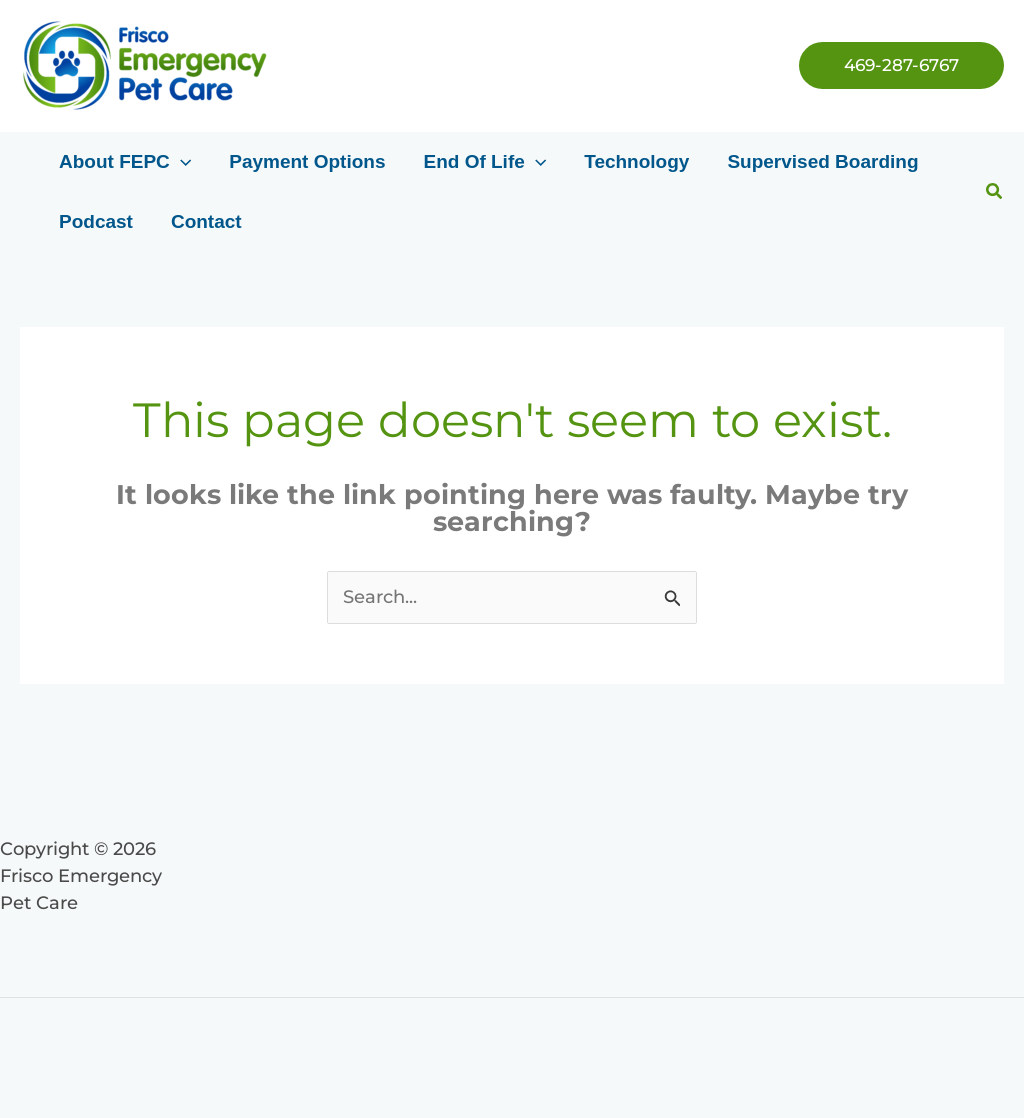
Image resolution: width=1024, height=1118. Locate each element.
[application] (180, 162)
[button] (901, 65)
